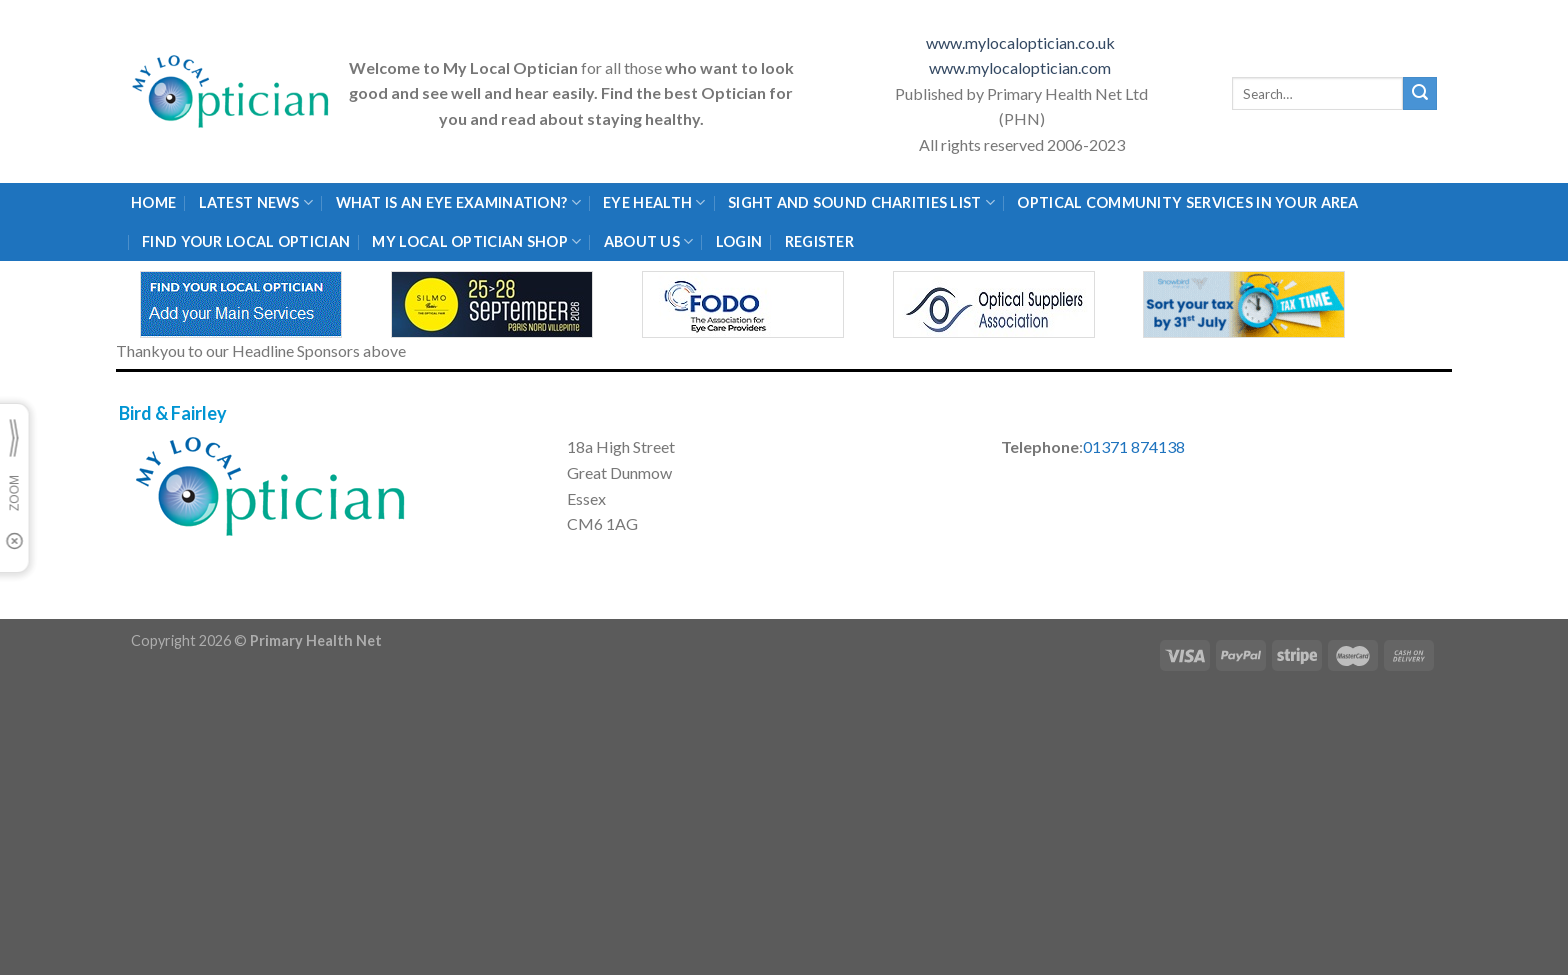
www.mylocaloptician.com (1021, 67)
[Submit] (1420, 94)
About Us (649, 241)
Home (153, 202)
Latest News (256, 202)
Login (739, 241)
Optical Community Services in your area (1187, 202)
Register (819, 241)
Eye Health (654, 202)
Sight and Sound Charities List (861, 202)
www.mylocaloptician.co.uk (1022, 42)
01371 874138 (1134, 446)
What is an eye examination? (458, 202)
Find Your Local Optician (246, 241)
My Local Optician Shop (476, 241)
